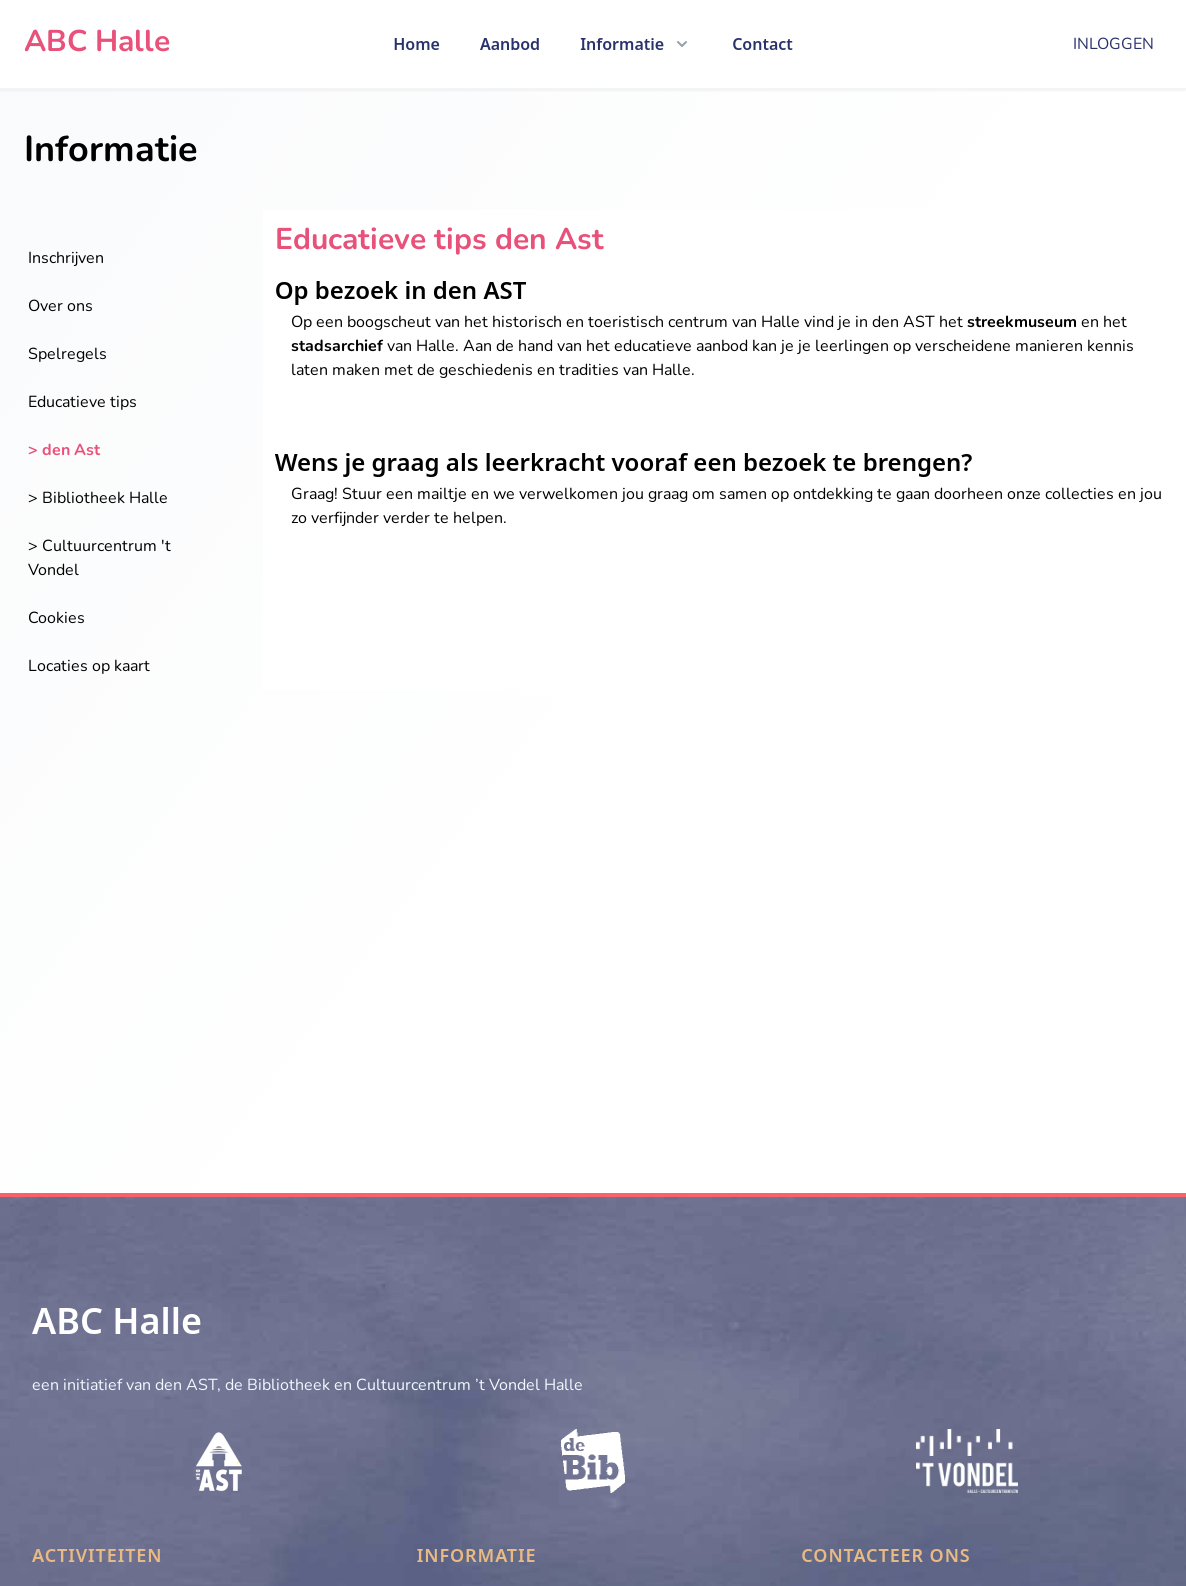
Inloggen (1113, 44)
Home (416, 44)
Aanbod (510, 44)
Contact (762, 44)
